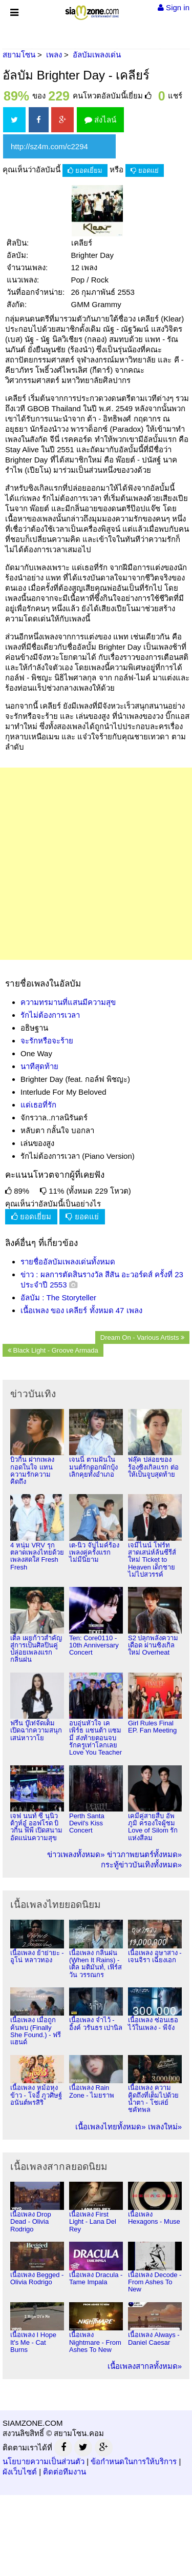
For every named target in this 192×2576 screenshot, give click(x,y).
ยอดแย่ (145, 170)
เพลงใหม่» (165, 2126)
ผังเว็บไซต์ (20, 2471)
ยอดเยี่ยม (85, 170)
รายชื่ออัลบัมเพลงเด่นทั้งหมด (67, 1261)
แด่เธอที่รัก (38, 1104)
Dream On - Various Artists (142, 1337)
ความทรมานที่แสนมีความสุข (68, 1002)
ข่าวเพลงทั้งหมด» (75, 1854)
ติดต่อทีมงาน (64, 2471)
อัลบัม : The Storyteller (58, 1297)
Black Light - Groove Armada (53, 1350)
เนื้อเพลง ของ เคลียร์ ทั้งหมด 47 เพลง (81, 1310)
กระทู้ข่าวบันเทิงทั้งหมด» (141, 1864)
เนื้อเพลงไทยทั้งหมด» (110, 2126)
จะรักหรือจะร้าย (46, 1040)
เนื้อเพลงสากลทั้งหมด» (145, 2366)
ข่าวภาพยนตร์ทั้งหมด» (144, 1854)
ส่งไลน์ (100, 119)
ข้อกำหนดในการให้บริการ (134, 2461)
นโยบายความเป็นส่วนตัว (43, 2461)
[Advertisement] (96, 864)
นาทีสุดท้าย (39, 1066)
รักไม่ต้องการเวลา (50, 1015)
